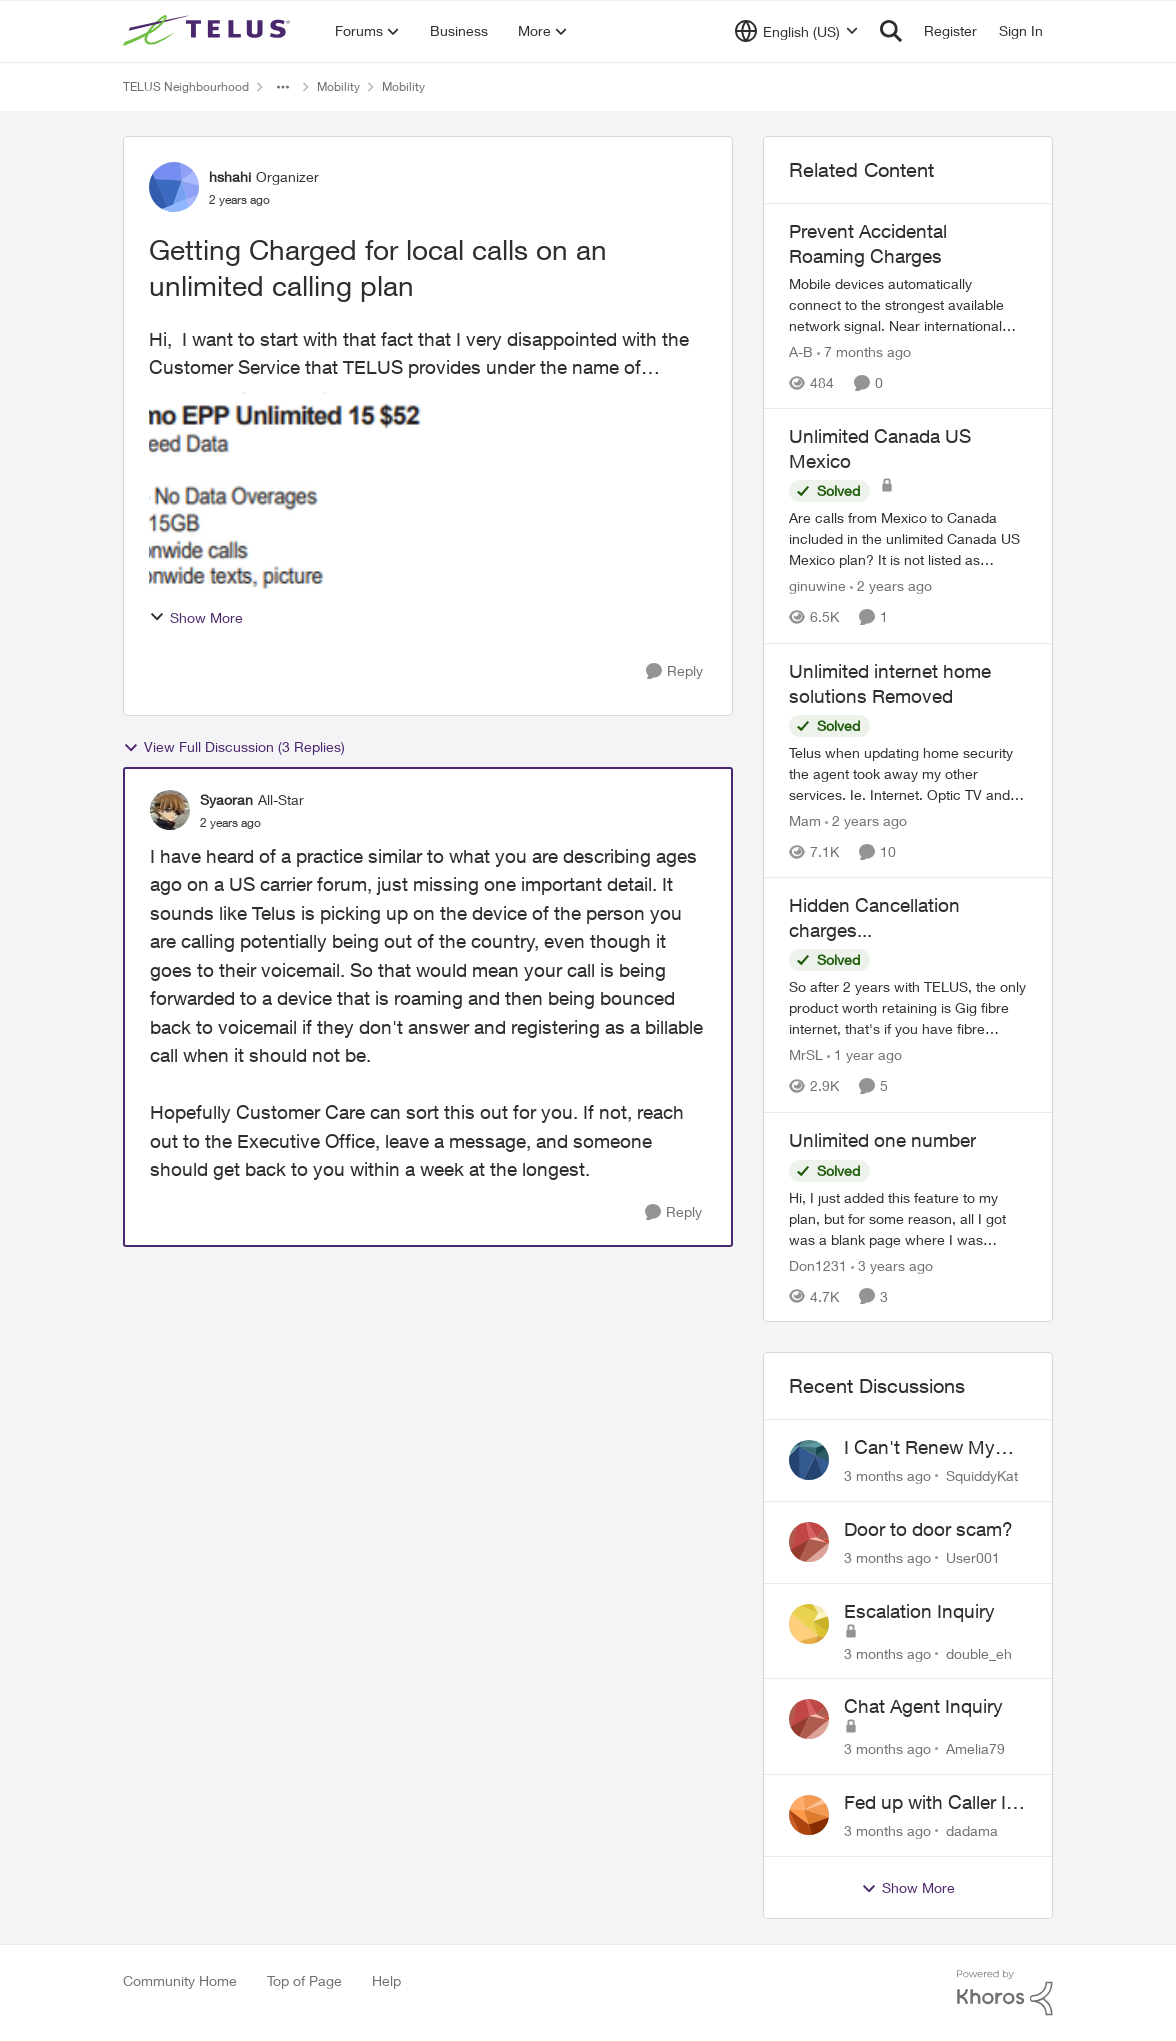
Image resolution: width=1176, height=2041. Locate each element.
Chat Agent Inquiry (923, 1706)
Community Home (180, 1980)
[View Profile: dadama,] (809, 1815)
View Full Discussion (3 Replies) (234, 747)
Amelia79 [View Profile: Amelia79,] (975, 1748)
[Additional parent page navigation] (283, 87)
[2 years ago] (891, 586)
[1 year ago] (864, 1055)
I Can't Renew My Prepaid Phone (919, 1448)
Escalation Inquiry (919, 1611)
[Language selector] (796, 31)
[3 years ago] (892, 1264)
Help (386, 1980)
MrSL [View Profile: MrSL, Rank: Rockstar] (806, 1055)
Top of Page (304, 1980)
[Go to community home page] (209, 31)
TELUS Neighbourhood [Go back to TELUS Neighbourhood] (186, 86)
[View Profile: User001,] (809, 1542)
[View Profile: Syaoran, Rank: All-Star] (170, 810)
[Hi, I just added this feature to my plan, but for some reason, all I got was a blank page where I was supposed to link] (908, 1217)
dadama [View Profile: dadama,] (972, 1830)
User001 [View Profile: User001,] (973, 1557)
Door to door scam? (928, 1529)
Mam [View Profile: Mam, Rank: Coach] (805, 820)
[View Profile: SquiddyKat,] (809, 1460)
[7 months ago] (864, 351)
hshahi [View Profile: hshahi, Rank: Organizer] (230, 176)
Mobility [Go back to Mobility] (338, 86)
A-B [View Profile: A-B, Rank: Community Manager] (801, 351)
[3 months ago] (887, 1475)
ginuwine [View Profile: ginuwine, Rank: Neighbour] (817, 586)
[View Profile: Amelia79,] (809, 1719)
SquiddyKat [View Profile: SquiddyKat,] (982, 1475)
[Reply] (674, 671)
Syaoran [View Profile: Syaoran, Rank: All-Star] (226, 799)
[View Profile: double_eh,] (809, 1624)
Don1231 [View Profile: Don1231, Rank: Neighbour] (818, 1264)
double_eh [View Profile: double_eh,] (979, 1652)
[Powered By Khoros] (1005, 1993)
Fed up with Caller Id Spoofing (930, 1803)
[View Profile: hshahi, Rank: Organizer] (174, 187)
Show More (196, 617)
